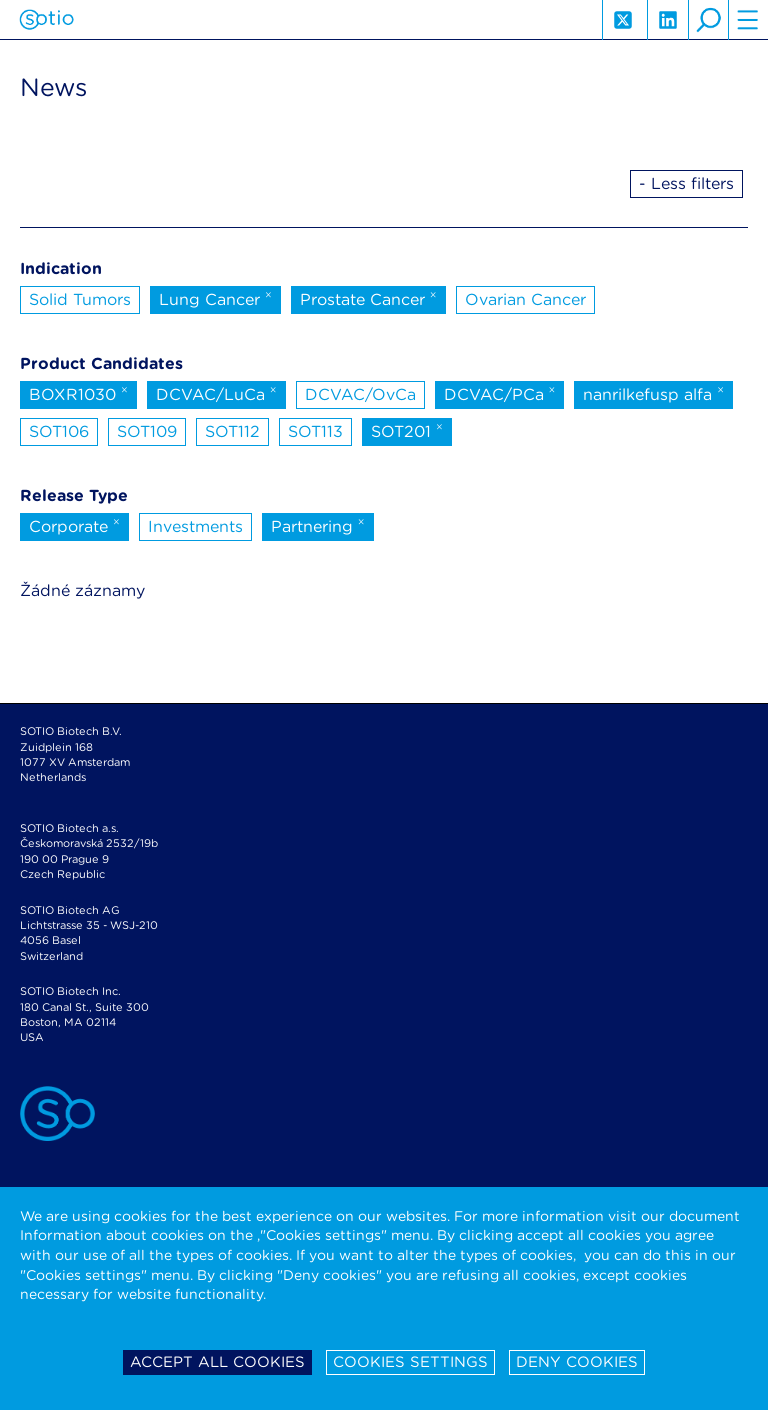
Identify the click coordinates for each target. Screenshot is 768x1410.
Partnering (318, 525)
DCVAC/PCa (500, 393)
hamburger (748, 20)
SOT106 (59, 431)
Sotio (46, 20)
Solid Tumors (80, 299)
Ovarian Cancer (525, 299)
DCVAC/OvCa (360, 394)
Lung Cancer (215, 298)
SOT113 (315, 431)
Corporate (74, 525)
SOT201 (407, 430)
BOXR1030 (78, 393)
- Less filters (686, 183)
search (708, 20)
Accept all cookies (217, 1362)
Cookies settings (410, 1362)
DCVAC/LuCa (216, 393)
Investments (195, 526)
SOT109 (147, 431)
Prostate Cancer (368, 298)
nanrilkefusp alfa (653, 393)
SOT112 (232, 431)
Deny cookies (577, 1362)
